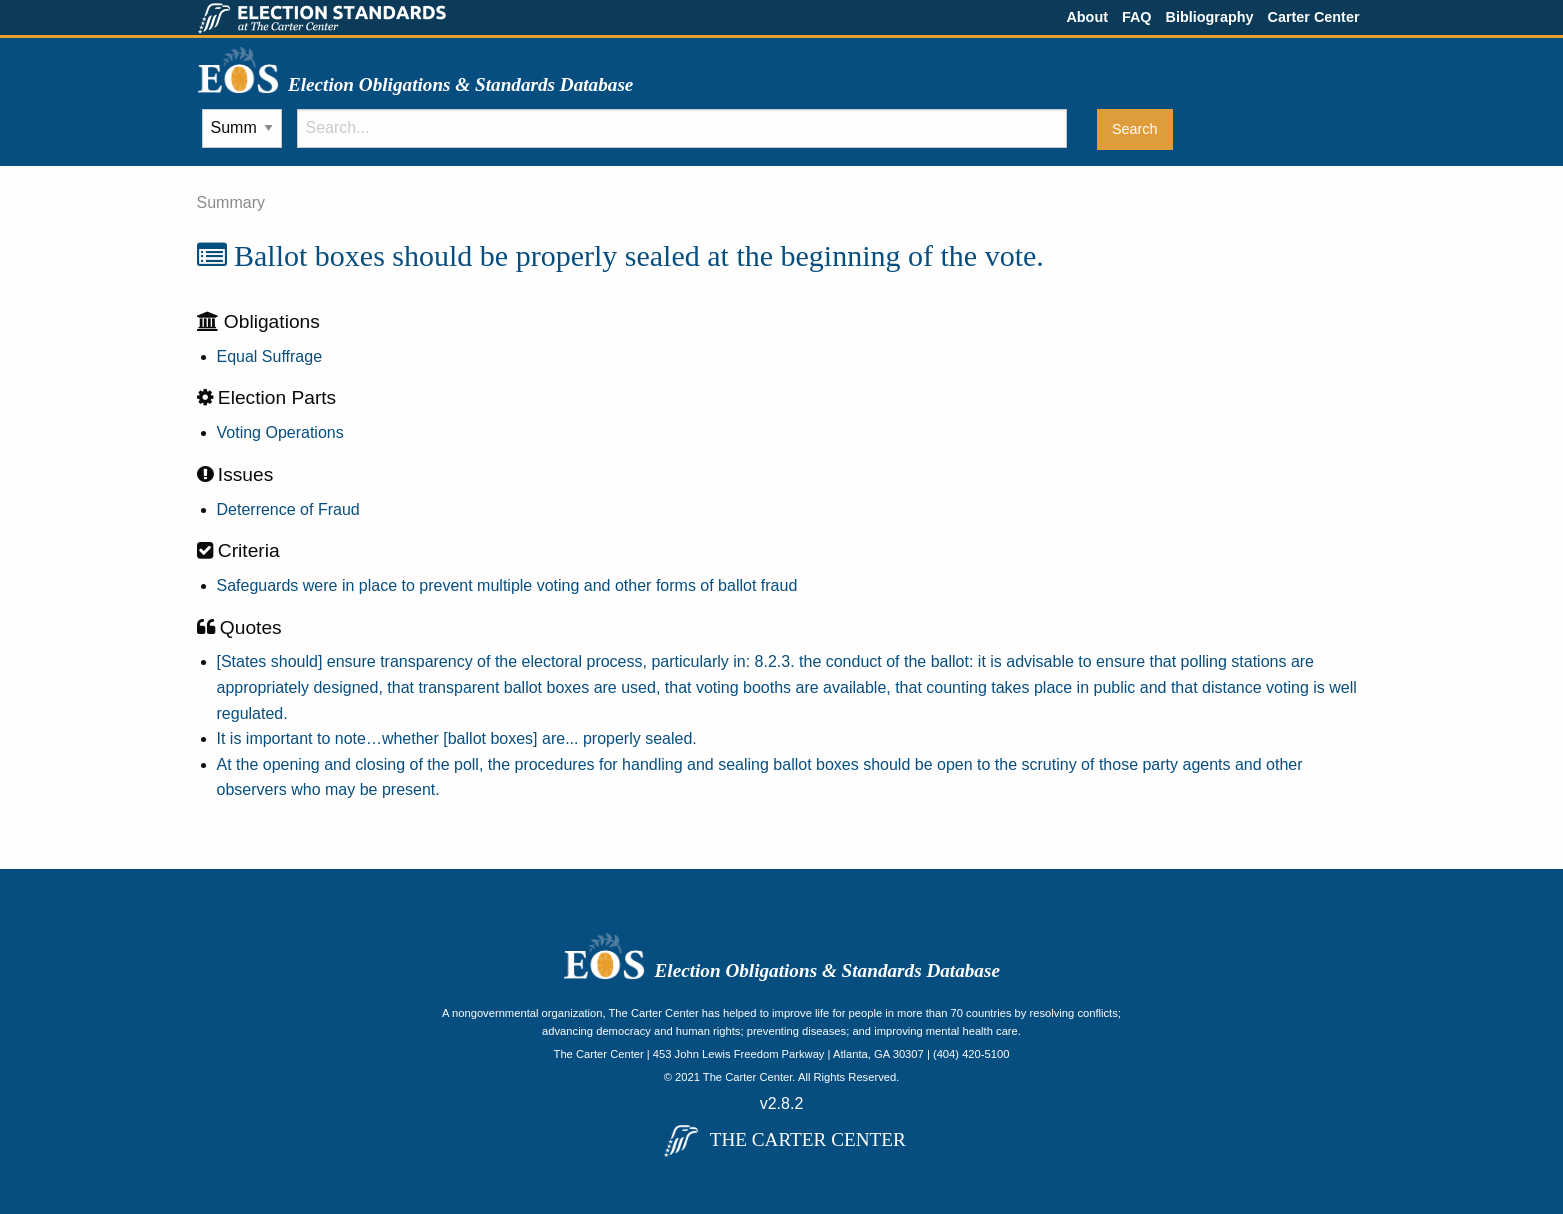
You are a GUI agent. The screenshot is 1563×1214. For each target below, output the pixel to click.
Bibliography (1210, 17)
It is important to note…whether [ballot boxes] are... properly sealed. (457, 738)
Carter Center (1314, 17)
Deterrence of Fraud (288, 509)
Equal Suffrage (270, 356)
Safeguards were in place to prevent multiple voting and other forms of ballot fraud (507, 585)
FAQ (1137, 17)
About (1087, 17)
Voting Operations (280, 432)
